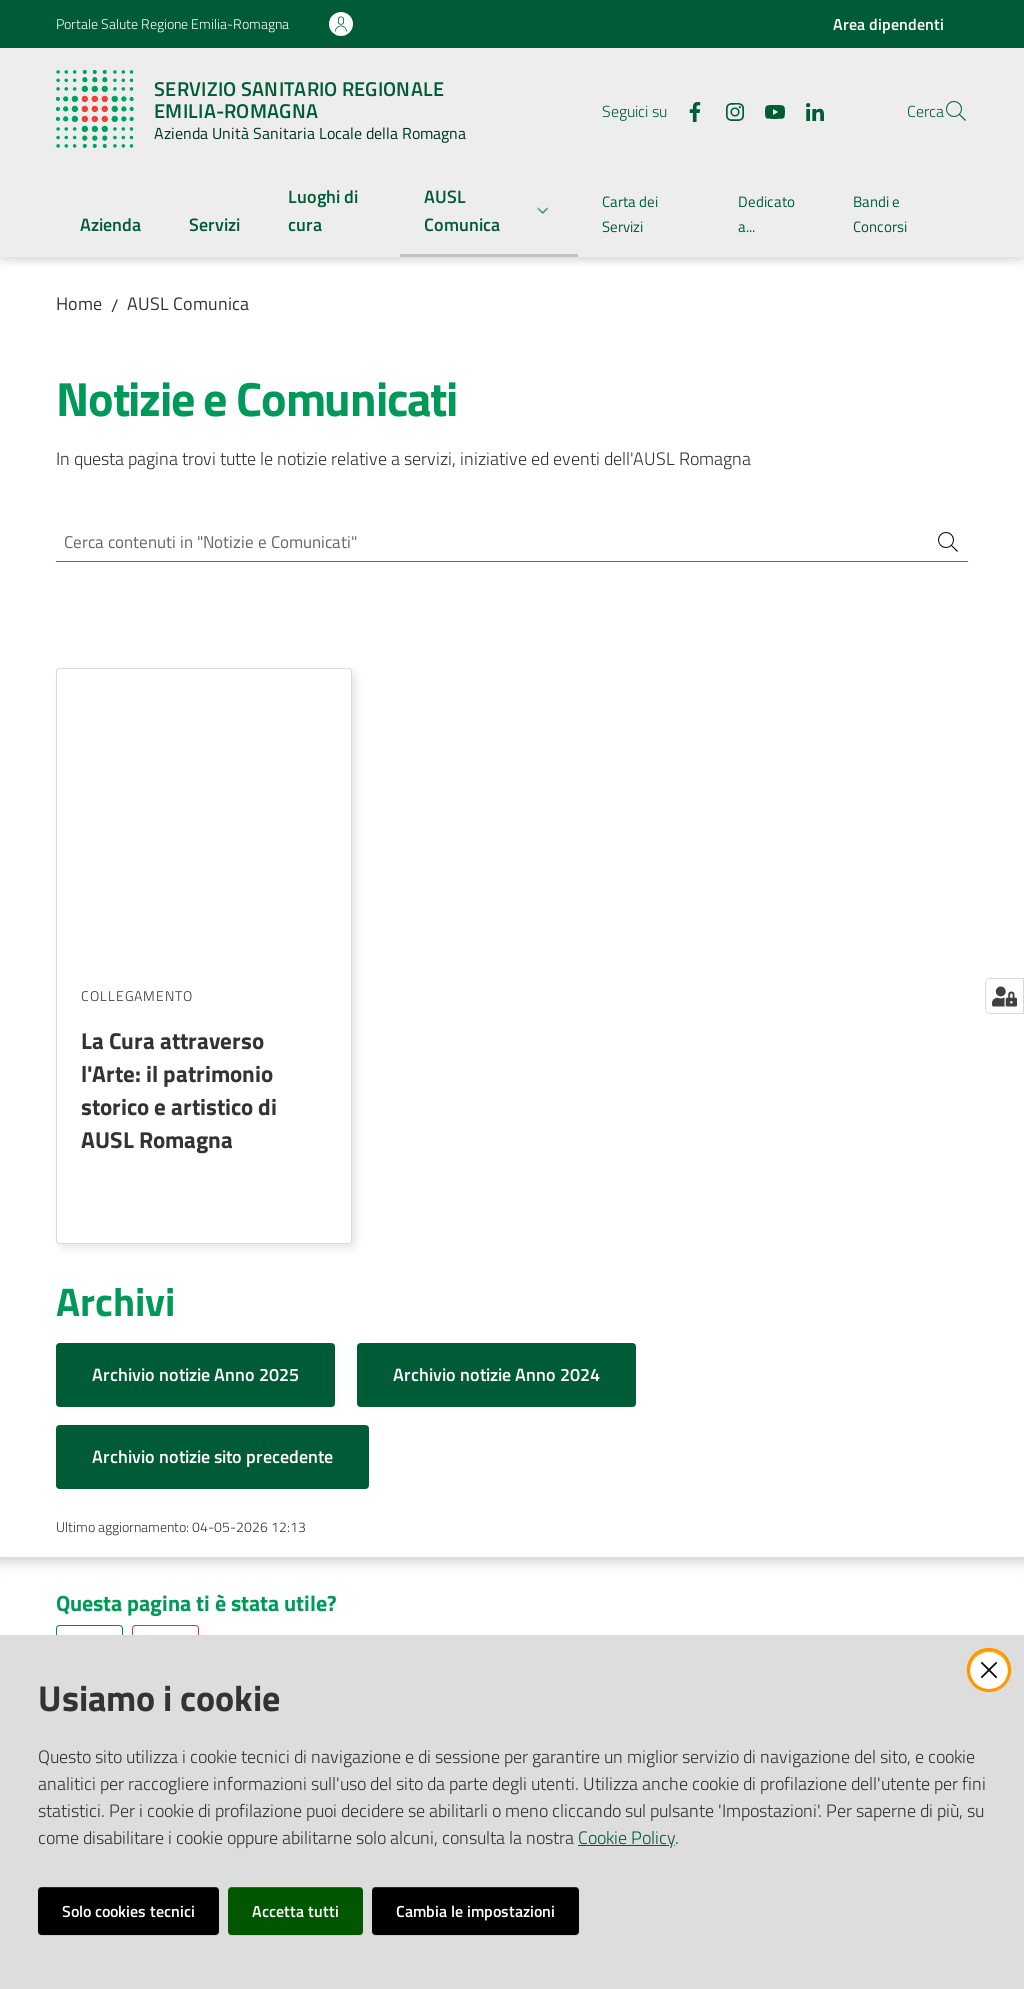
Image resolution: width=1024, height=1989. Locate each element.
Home (79, 303)
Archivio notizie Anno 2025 (195, 1084)
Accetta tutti (295, 1911)
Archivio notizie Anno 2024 (496, 1084)
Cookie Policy (626, 1837)
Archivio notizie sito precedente (212, 1166)
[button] (944, 111)
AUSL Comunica (188, 303)
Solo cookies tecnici (128, 1911)
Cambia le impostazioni (475, 1911)
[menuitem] (110, 226)
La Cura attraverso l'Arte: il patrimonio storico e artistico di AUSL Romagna (179, 799)
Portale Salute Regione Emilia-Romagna (172, 23)
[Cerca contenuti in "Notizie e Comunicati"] (484, 543)
